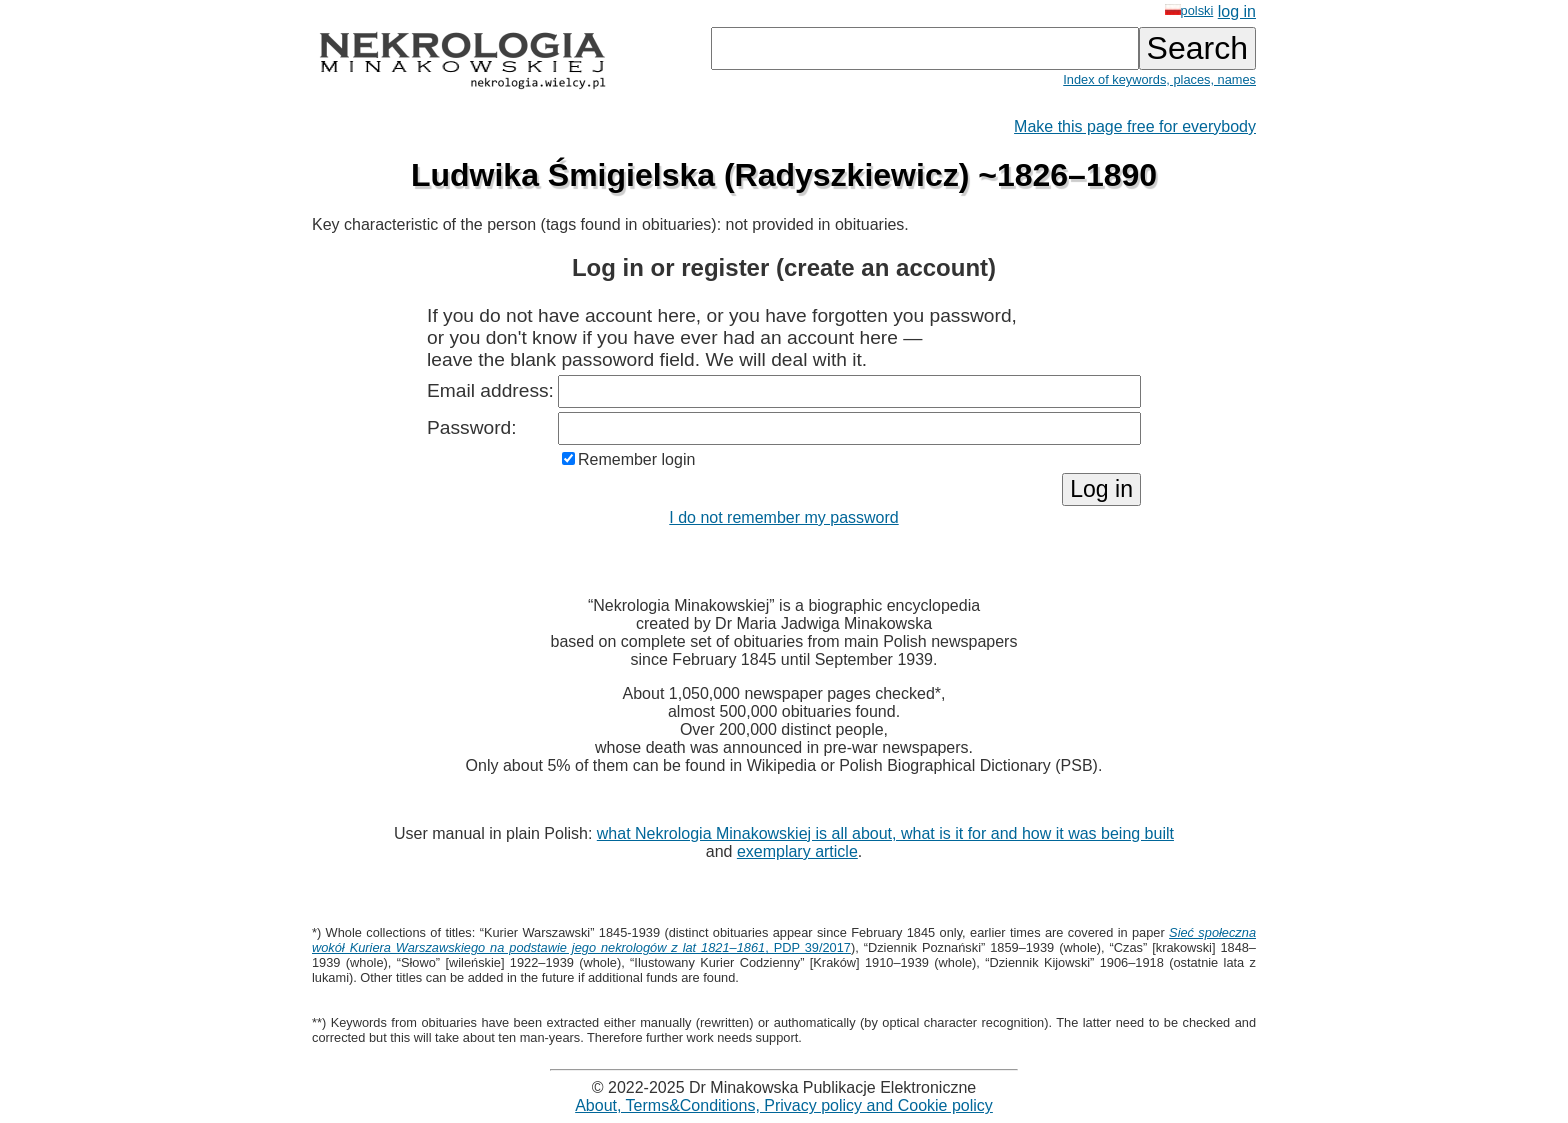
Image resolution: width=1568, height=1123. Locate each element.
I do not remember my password (783, 517)
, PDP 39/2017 (784, 940)
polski (1189, 10)
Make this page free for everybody (1135, 126)
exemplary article (797, 851)
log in (1237, 11)
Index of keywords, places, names (1159, 79)
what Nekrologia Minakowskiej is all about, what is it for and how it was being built (885, 833)
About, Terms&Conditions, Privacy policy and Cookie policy (784, 1105)
